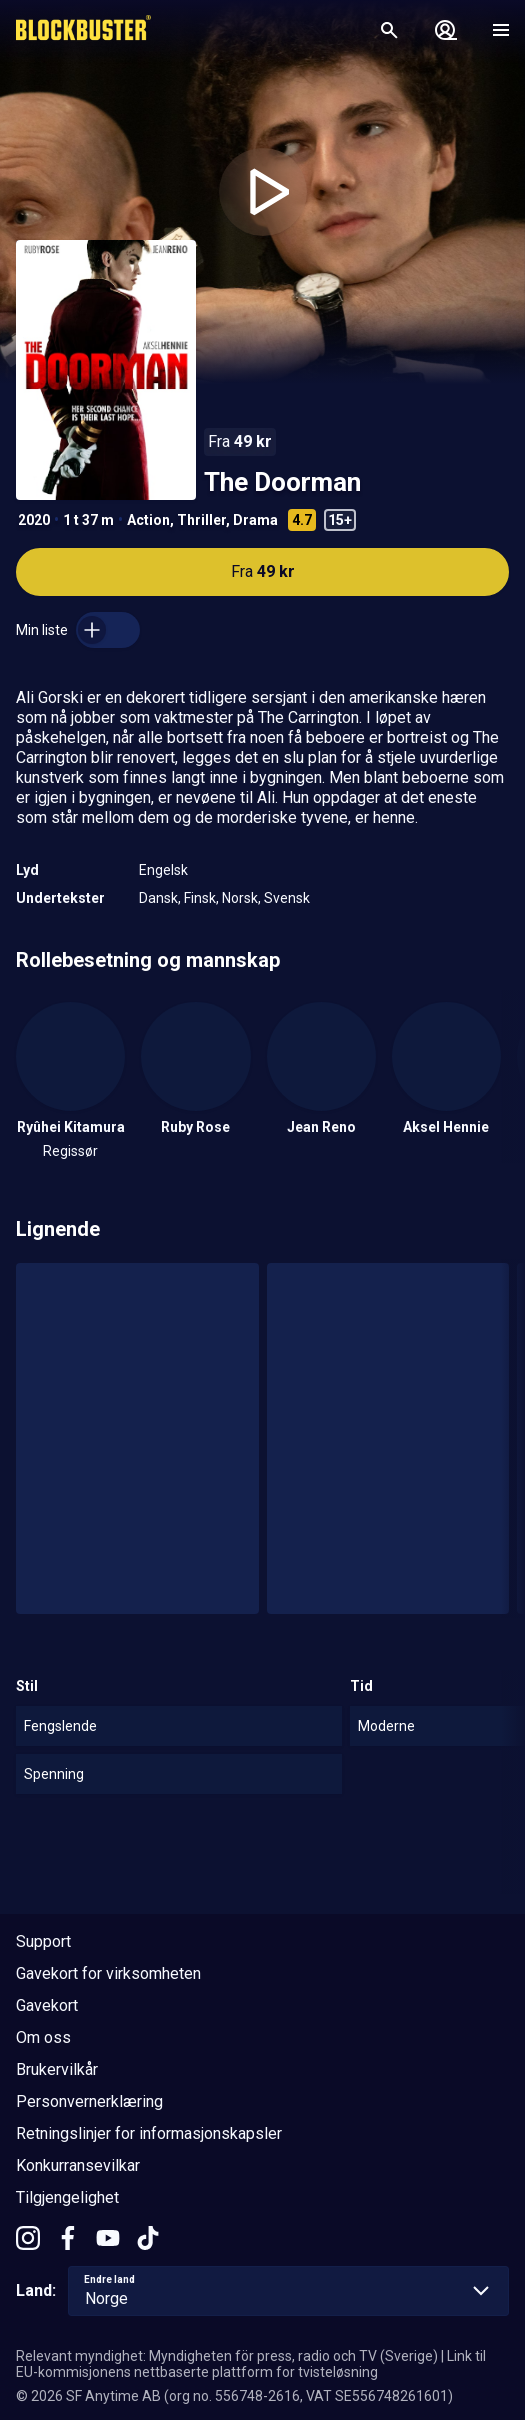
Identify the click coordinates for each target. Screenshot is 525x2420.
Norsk (240, 898)
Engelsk (163, 870)
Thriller (201, 520)
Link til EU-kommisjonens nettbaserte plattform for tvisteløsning (251, 2364)
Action (148, 520)
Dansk (158, 898)
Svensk (287, 898)
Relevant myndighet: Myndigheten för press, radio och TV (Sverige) (227, 2356)
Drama (255, 520)
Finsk (200, 898)
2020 (34, 520)
